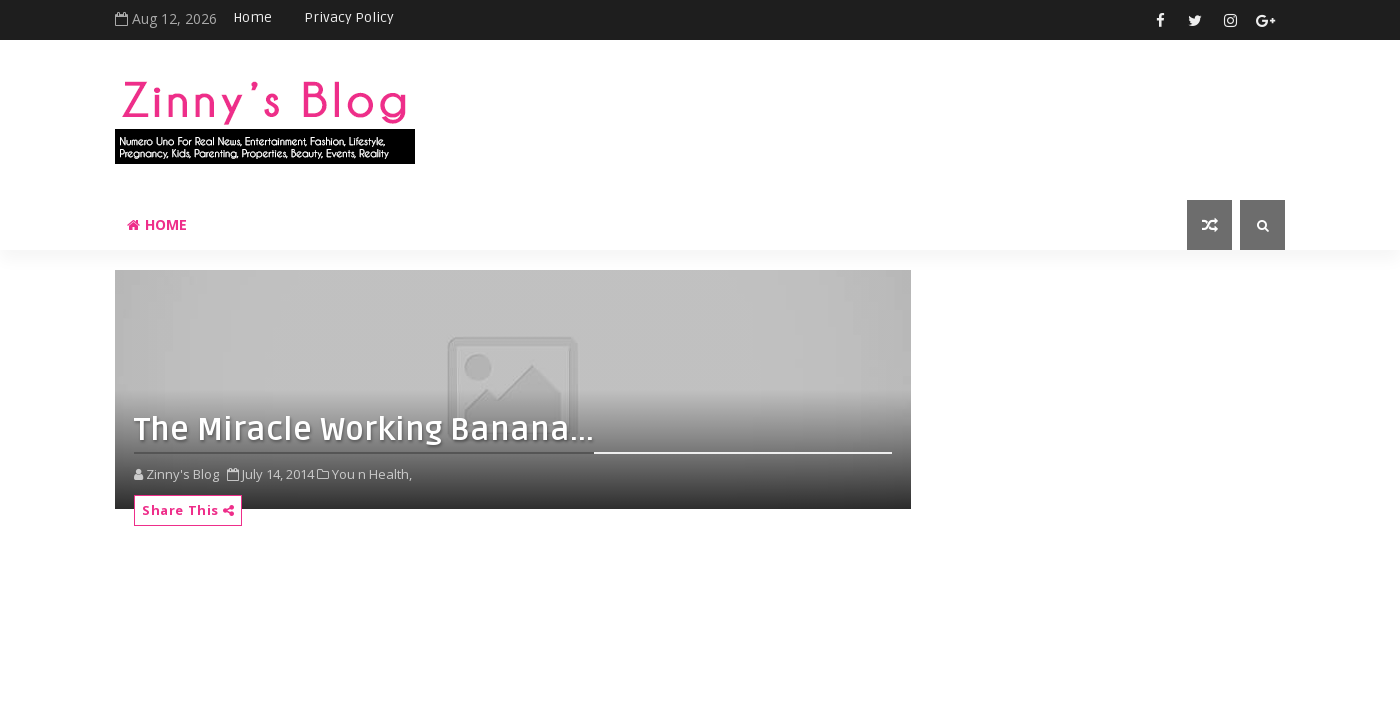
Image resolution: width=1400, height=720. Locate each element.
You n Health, (372, 474)
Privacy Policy (349, 17)
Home (252, 17)
